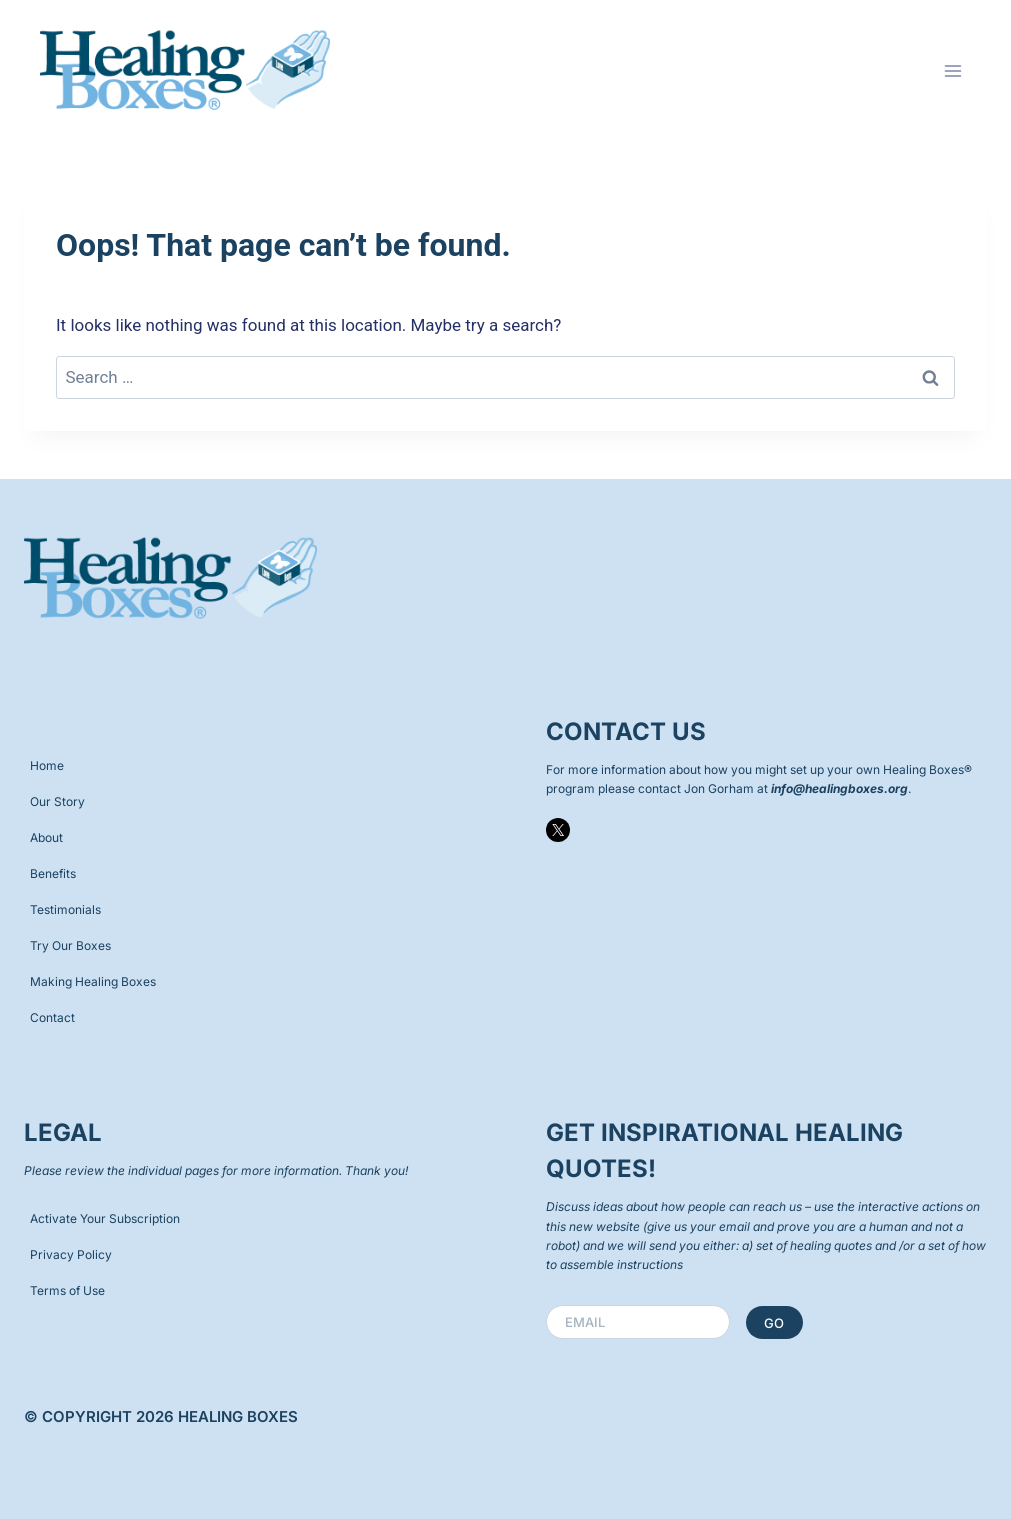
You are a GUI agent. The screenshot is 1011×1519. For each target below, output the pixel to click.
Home (47, 765)
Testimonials (65, 909)
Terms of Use (67, 1290)
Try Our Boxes (70, 945)
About (46, 837)
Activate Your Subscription (105, 1218)
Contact (52, 1017)
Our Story (57, 801)
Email (589, 1322)
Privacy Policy (71, 1254)
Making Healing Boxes (93, 981)
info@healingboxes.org (839, 788)
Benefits (53, 873)
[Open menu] (952, 70)
